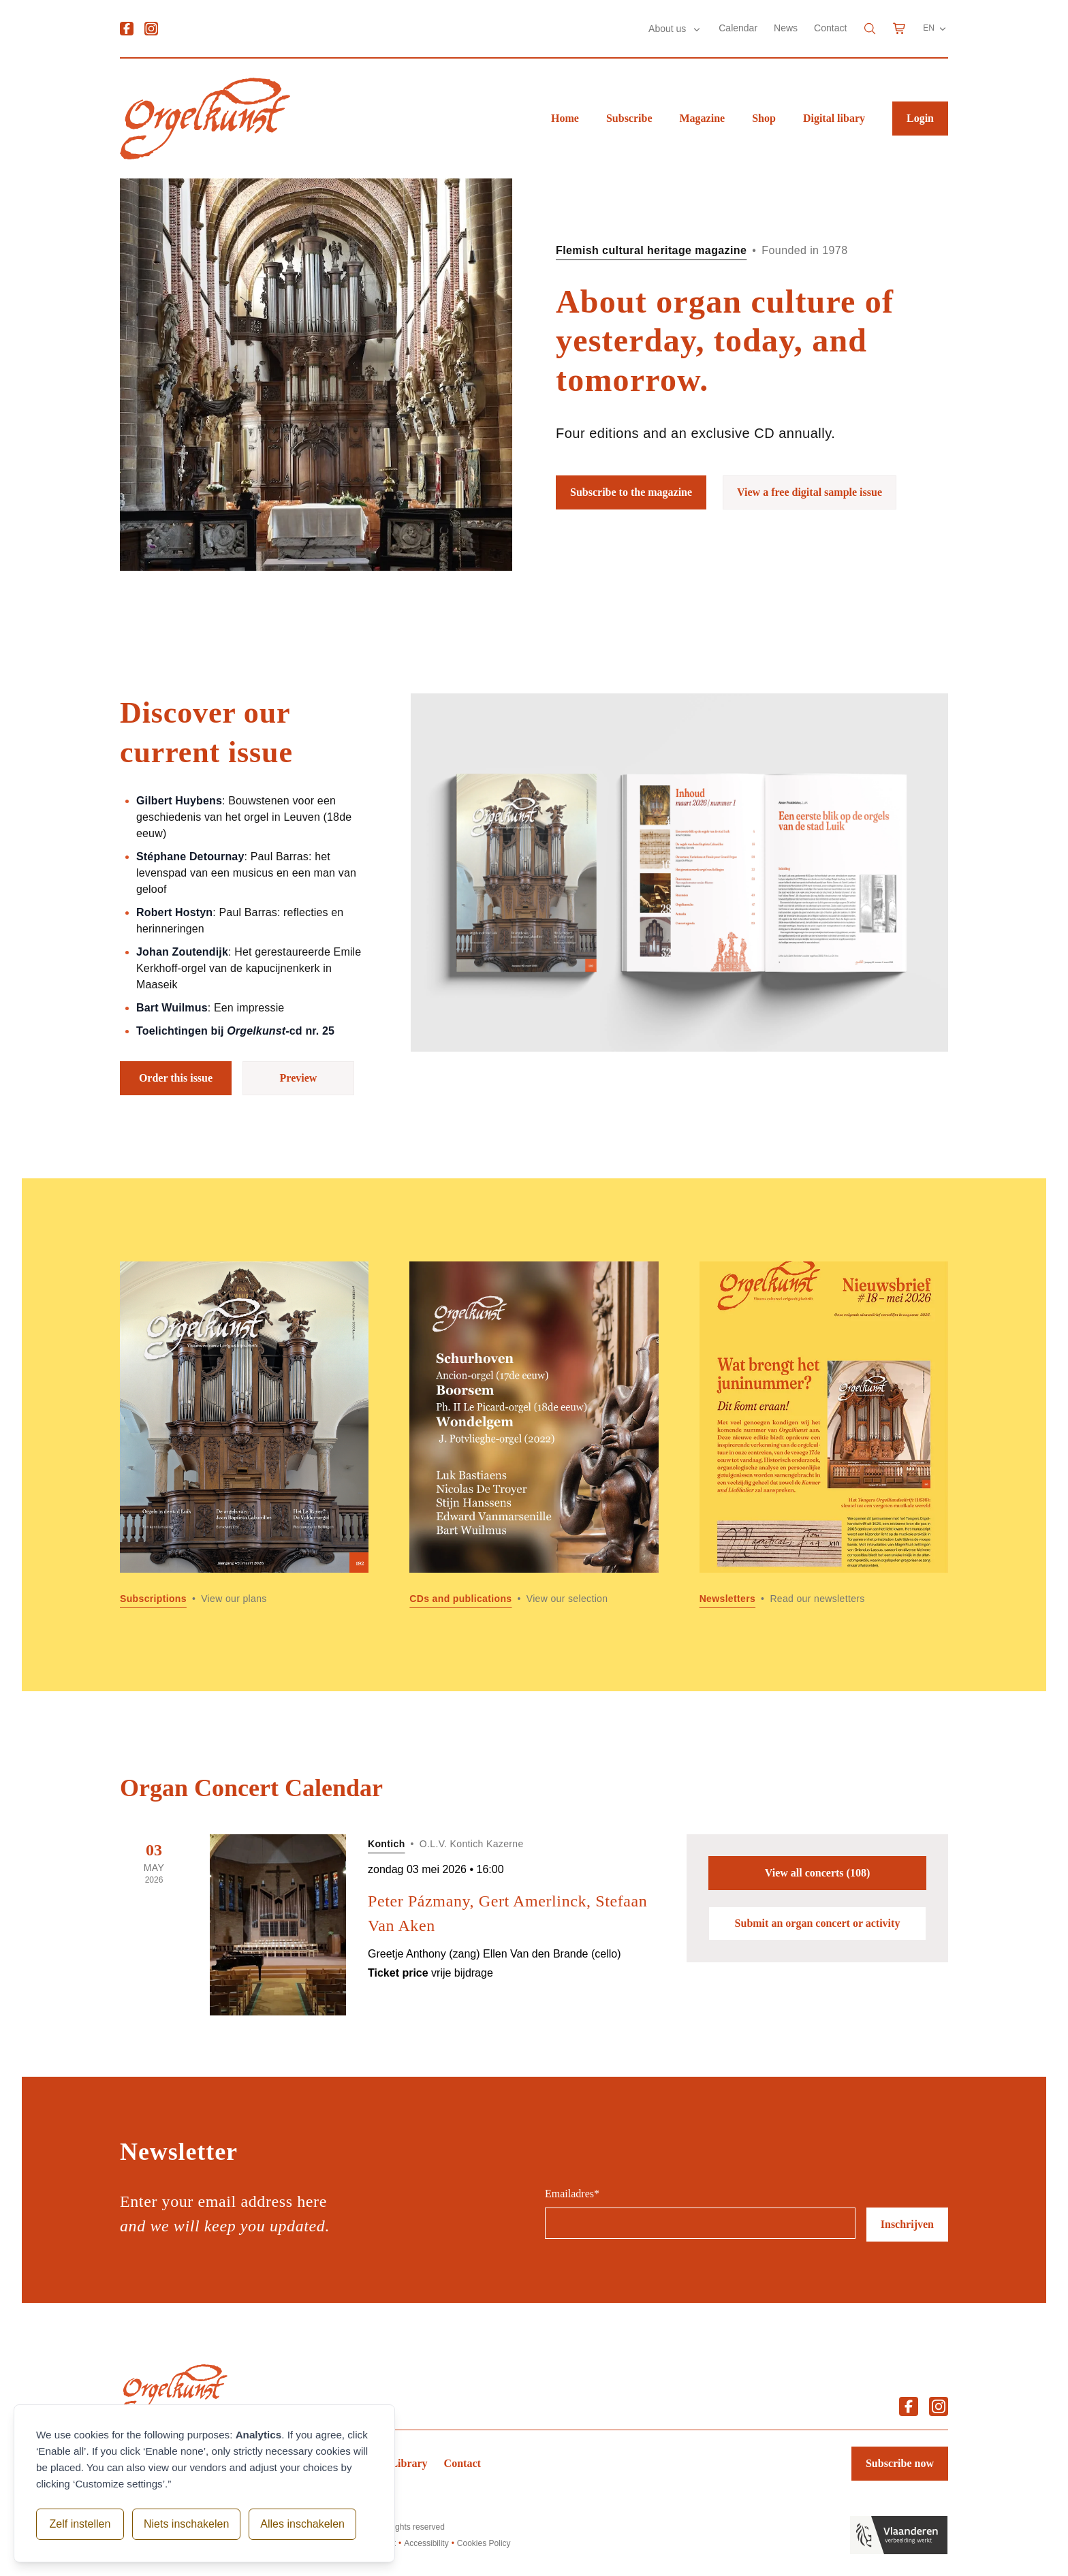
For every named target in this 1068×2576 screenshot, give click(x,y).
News (786, 27)
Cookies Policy (484, 2543)
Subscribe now (900, 2463)
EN (935, 28)
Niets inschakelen (182, 2524)
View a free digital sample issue (809, 492)
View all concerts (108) (817, 1873)
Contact (830, 27)
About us (668, 28)
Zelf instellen (78, 2524)
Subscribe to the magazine (631, 492)
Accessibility (426, 2543)
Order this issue (176, 1078)
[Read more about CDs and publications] (533, 1434)
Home (565, 118)
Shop (764, 118)
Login (920, 118)
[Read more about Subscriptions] (244, 1434)
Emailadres (572, 2193)
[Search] (870, 28)
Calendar (738, 27)
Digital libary (834, 118)
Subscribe (629, 118)
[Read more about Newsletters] (824, 1434)
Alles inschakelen (299, 2524)
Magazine (702, 118)
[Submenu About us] (696, 29)
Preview (298, 1078)
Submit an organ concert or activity (817, 1923)
